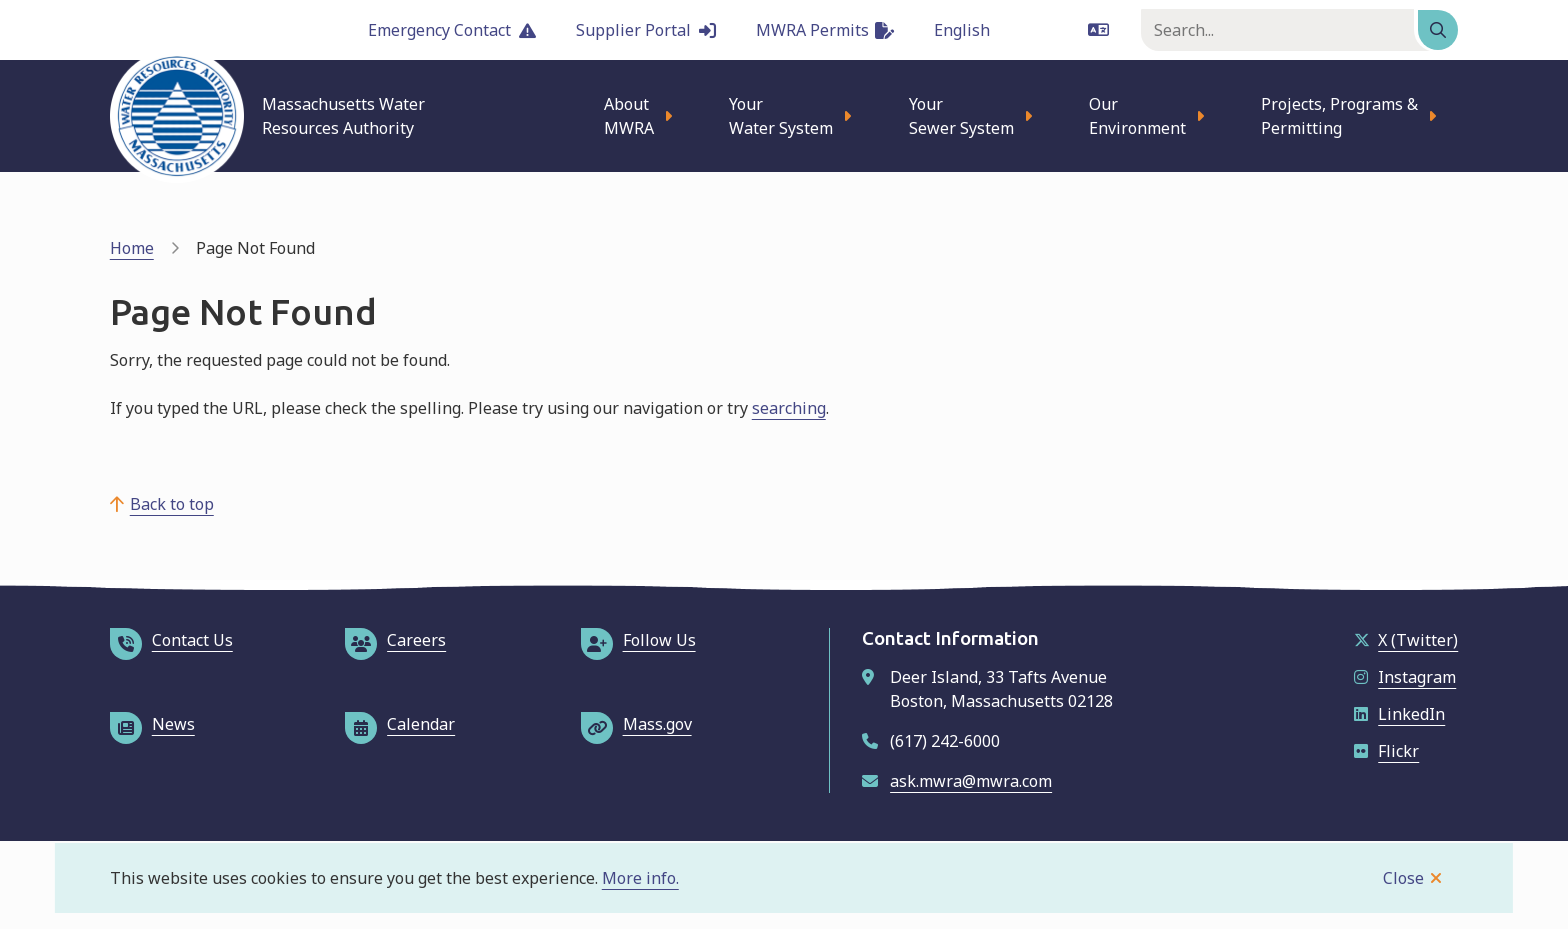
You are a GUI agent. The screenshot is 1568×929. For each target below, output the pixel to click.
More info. (640, 878)
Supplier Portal (646, 30)
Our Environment (1137, 116)
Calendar (400, 724)
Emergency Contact (452, 30)
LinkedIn (1399, 714)
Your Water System (781, 116)
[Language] (1021, 30)
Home (132, 248)
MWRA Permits (825, 30)
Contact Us (171, 640)
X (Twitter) (1406, 640)
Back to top (172, 504)
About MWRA (629, 116)
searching (789, 408)
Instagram (1405, 677)
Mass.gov (636, 724)
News (152, 724)
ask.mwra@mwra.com (971, 781)
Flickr (1386, 751)
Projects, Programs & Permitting (1339, 116)
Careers (395, 640)
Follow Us (638, 640)
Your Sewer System (961, 116)
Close (1403, 878)
